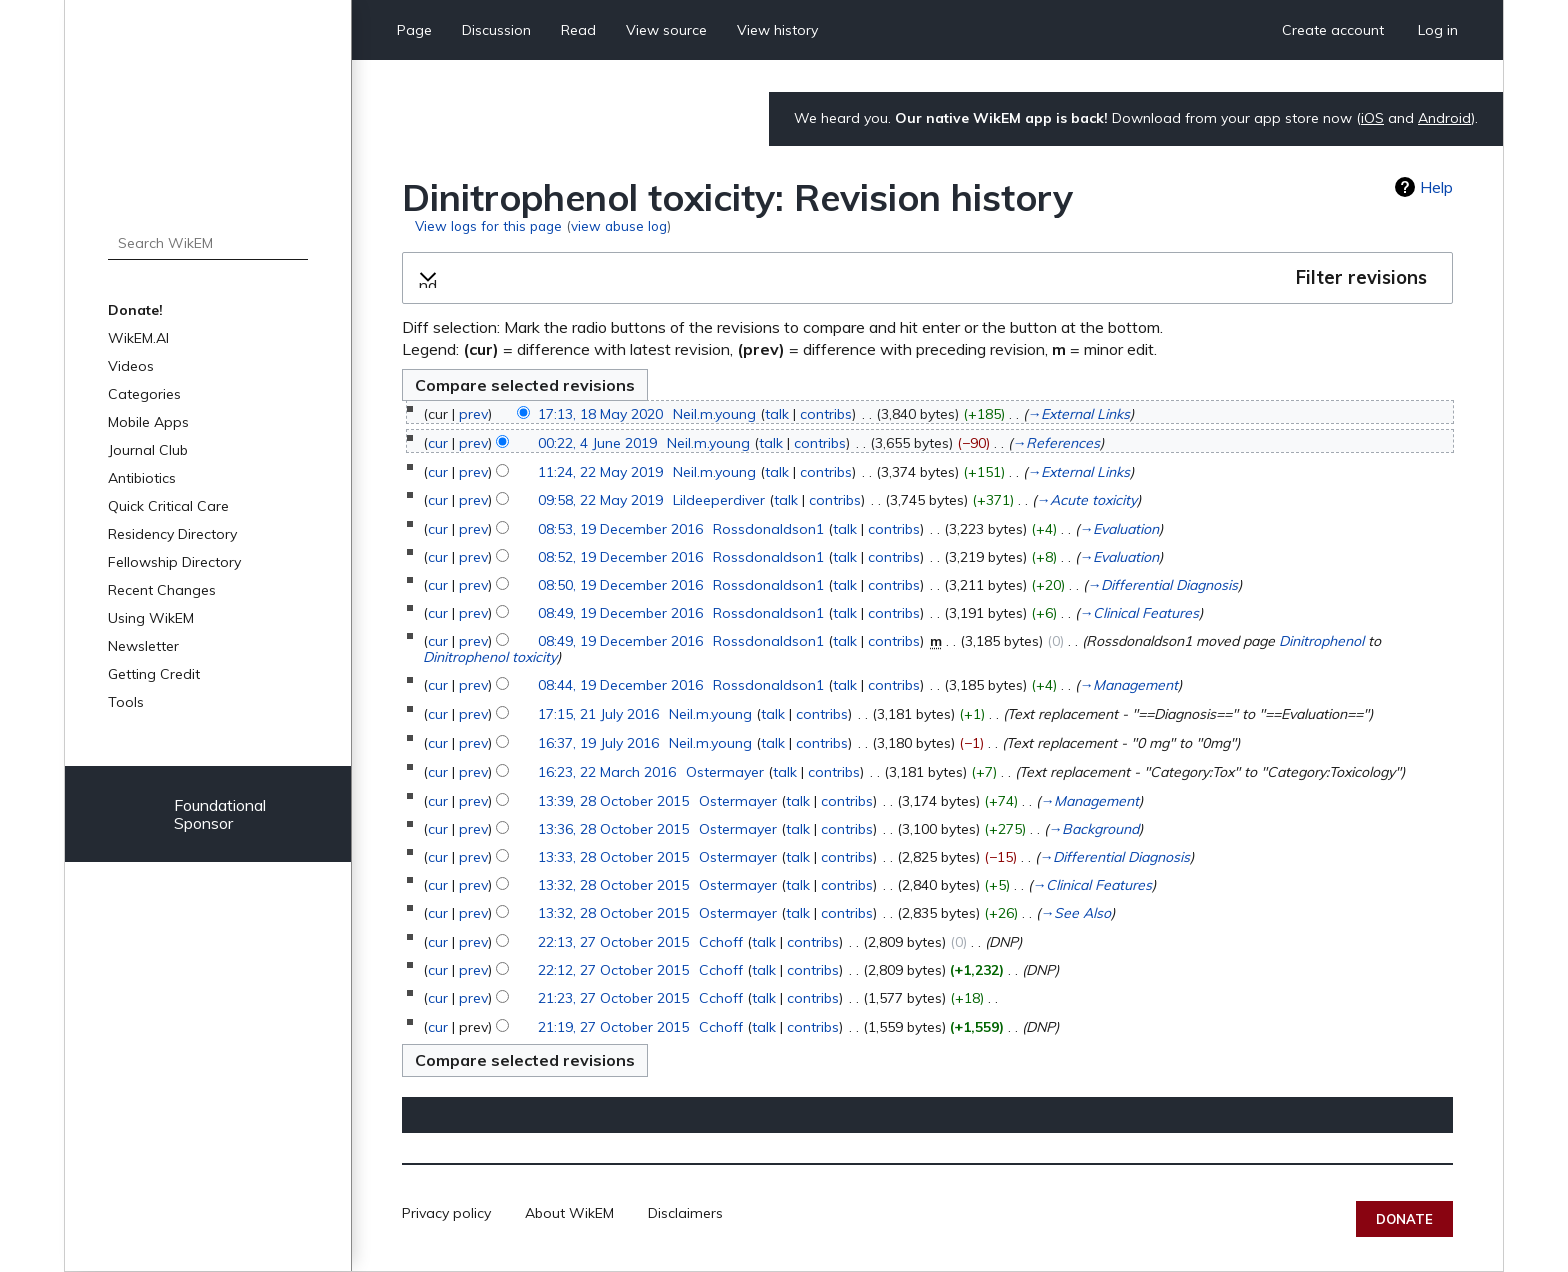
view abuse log (619, 225)
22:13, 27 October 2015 (613, 942)
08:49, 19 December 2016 (620, 613)
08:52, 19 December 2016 (620, 557)
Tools (126, 702)
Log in (1438, 30)
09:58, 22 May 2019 (600, 500)
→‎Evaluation (1119, 529)
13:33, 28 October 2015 (613, 857)
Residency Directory (172, 534)
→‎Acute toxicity (1086, 500)
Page (414, 30)
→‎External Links (1078, 414)
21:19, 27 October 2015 (613, 1027)
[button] (927, 278)
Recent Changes (162, 590)
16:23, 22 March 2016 (607, 772)
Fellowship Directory (174, 562)
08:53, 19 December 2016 (620, 529)
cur (438, 443)
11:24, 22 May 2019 (600, 472)
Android (1444, 118)
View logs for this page (488, 225)
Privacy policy (446, 1213)
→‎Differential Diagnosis (1162, 585)
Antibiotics (142, 478)
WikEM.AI (138, 338)
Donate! (135, 310)
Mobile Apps (148, 422)
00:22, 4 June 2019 (597, 443)
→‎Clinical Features (1139, 613)
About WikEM (569, 1213)
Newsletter (143, 646)
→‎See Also (1075, 913)
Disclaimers (685, 1213)
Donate (1404, 1219)
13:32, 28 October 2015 (613, 885)
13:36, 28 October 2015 (613, 829)
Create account (1333, 30)
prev (473, 414)
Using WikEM (151, 618)
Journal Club (148, 450)
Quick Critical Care (168, 506)
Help (1436, 187)
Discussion (496, 30)
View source (666, 30)
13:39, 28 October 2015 (613, 801)
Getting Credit (154, 674)
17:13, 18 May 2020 (600, 414)
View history (777, 30)
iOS (1372, 118)
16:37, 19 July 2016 (598, 743)
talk (777, 414)
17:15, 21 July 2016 (598, 714)
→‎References (1056, 443)
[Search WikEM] (208, 243)
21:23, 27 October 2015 (613, 998)
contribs (826, 414)
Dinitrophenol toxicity (490, 657)
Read (578, 30)
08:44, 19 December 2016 (620, 685)
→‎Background (1093, 829)
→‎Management (1128, 685)
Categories (144, 394)
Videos (131, 366)
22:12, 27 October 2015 (613, 970)
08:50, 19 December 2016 (620, 585)
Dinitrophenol (1321, 641)
